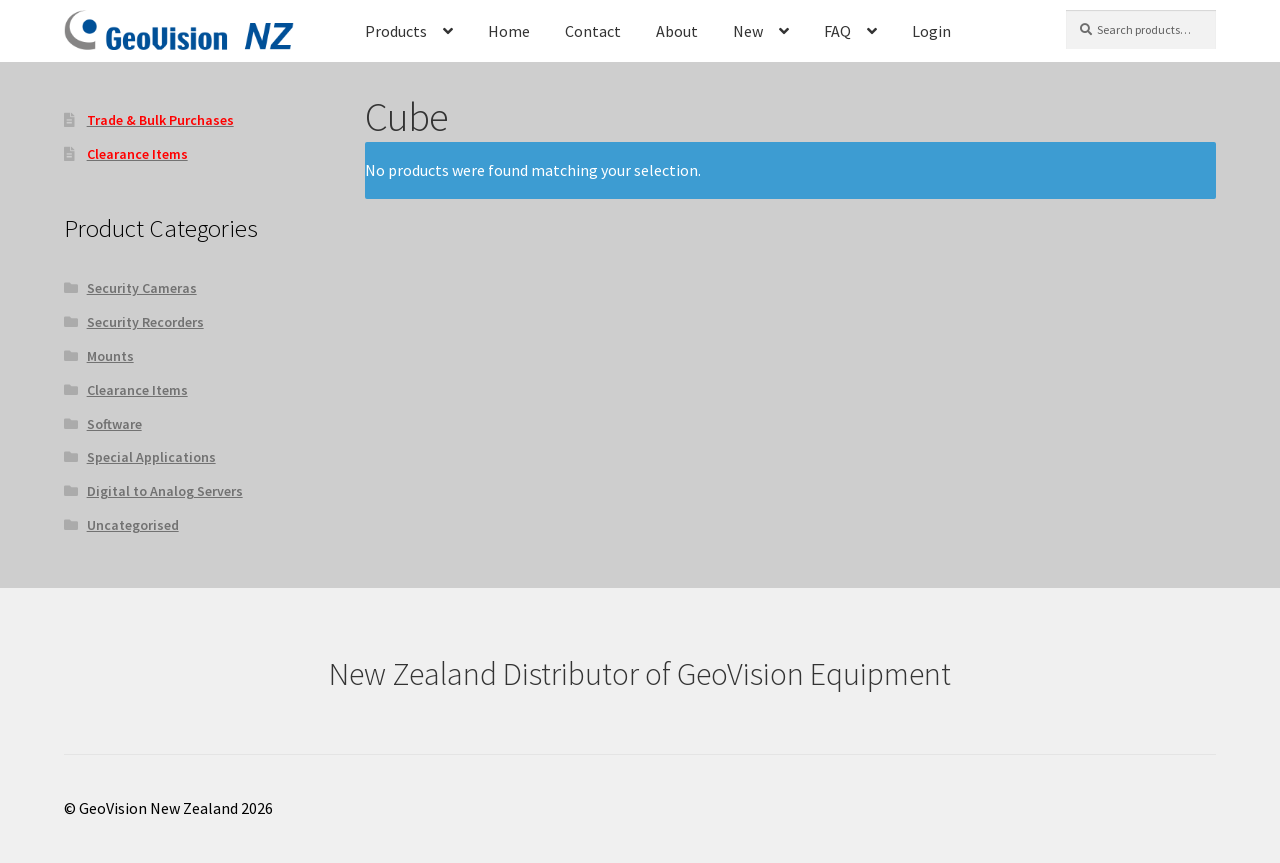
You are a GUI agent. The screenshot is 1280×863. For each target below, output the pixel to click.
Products (396, 31)
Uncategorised (133, 525)
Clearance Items (137, 390)
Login (931, 31)
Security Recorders (145, 322)
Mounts (110, 356)
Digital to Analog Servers (165, 491)
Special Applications (151, 457)
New (748, 31)
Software (114, 424)
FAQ (837, 31)
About (677, 31)
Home (509, 31)
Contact (593, 31)
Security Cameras (142, 288)
